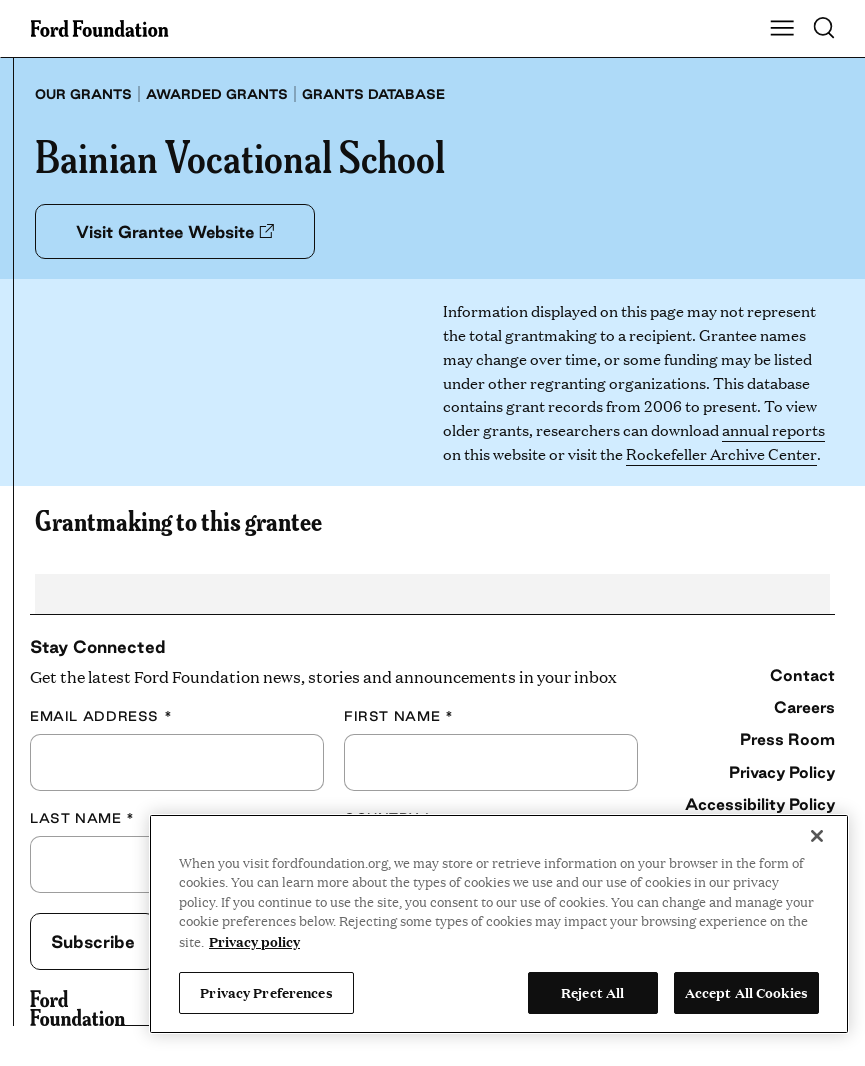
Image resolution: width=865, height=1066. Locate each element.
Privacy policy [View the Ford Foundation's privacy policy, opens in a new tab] (254, 941)
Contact (802, 675)
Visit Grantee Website (175, 231)
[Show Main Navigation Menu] (782, 29)
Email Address (101, 716)
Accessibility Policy (760, 804)
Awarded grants (217, 94)
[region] (499, 924)
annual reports (773, 429)
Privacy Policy (782, 772)
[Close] (817, 836)
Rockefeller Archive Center (721, 453)
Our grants (83, 94)
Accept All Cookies (746, 992)
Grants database (373, 94)
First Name (398, 716)
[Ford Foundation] (77, 1008)
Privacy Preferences (266, 992)
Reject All (592, 992)
